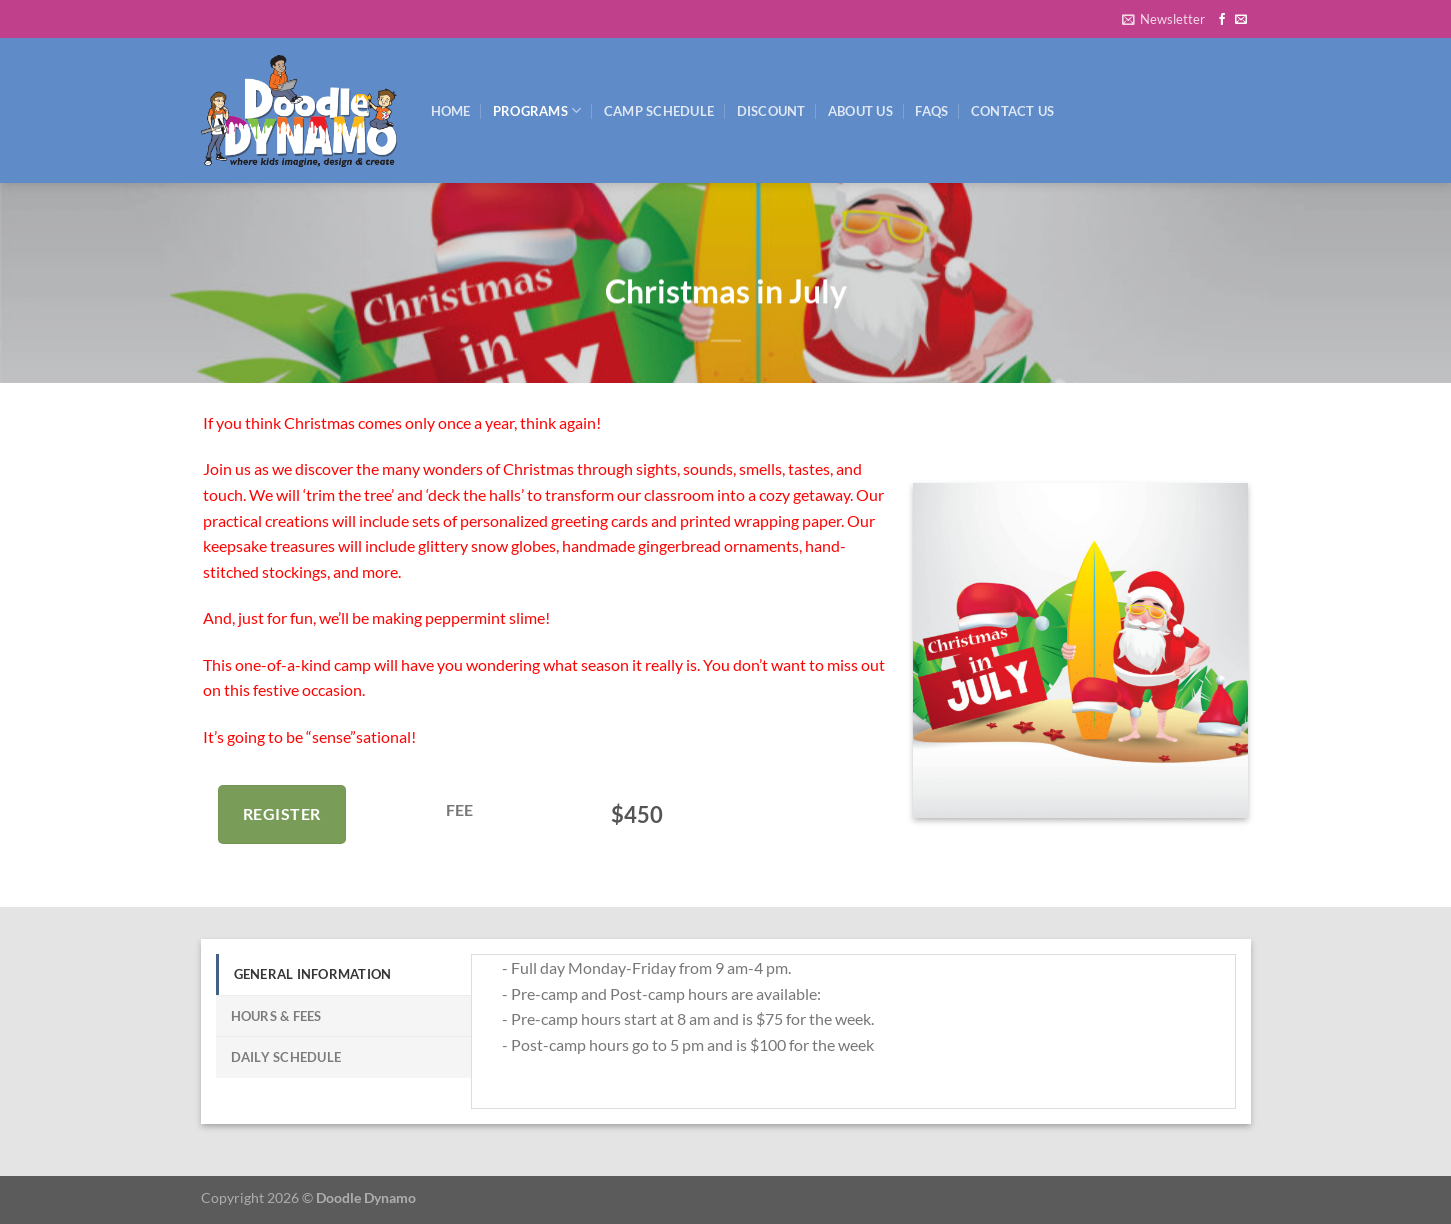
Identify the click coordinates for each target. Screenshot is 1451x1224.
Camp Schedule (659, 111)
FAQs (931, 111)
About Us (860, 111)
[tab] (343, 974)
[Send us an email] (1241, 20)
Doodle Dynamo (366, 1197)
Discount (771, 111)
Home (451, 111)
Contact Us (1013, 111)
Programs (537, 110)
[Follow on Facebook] (1222, 20)
